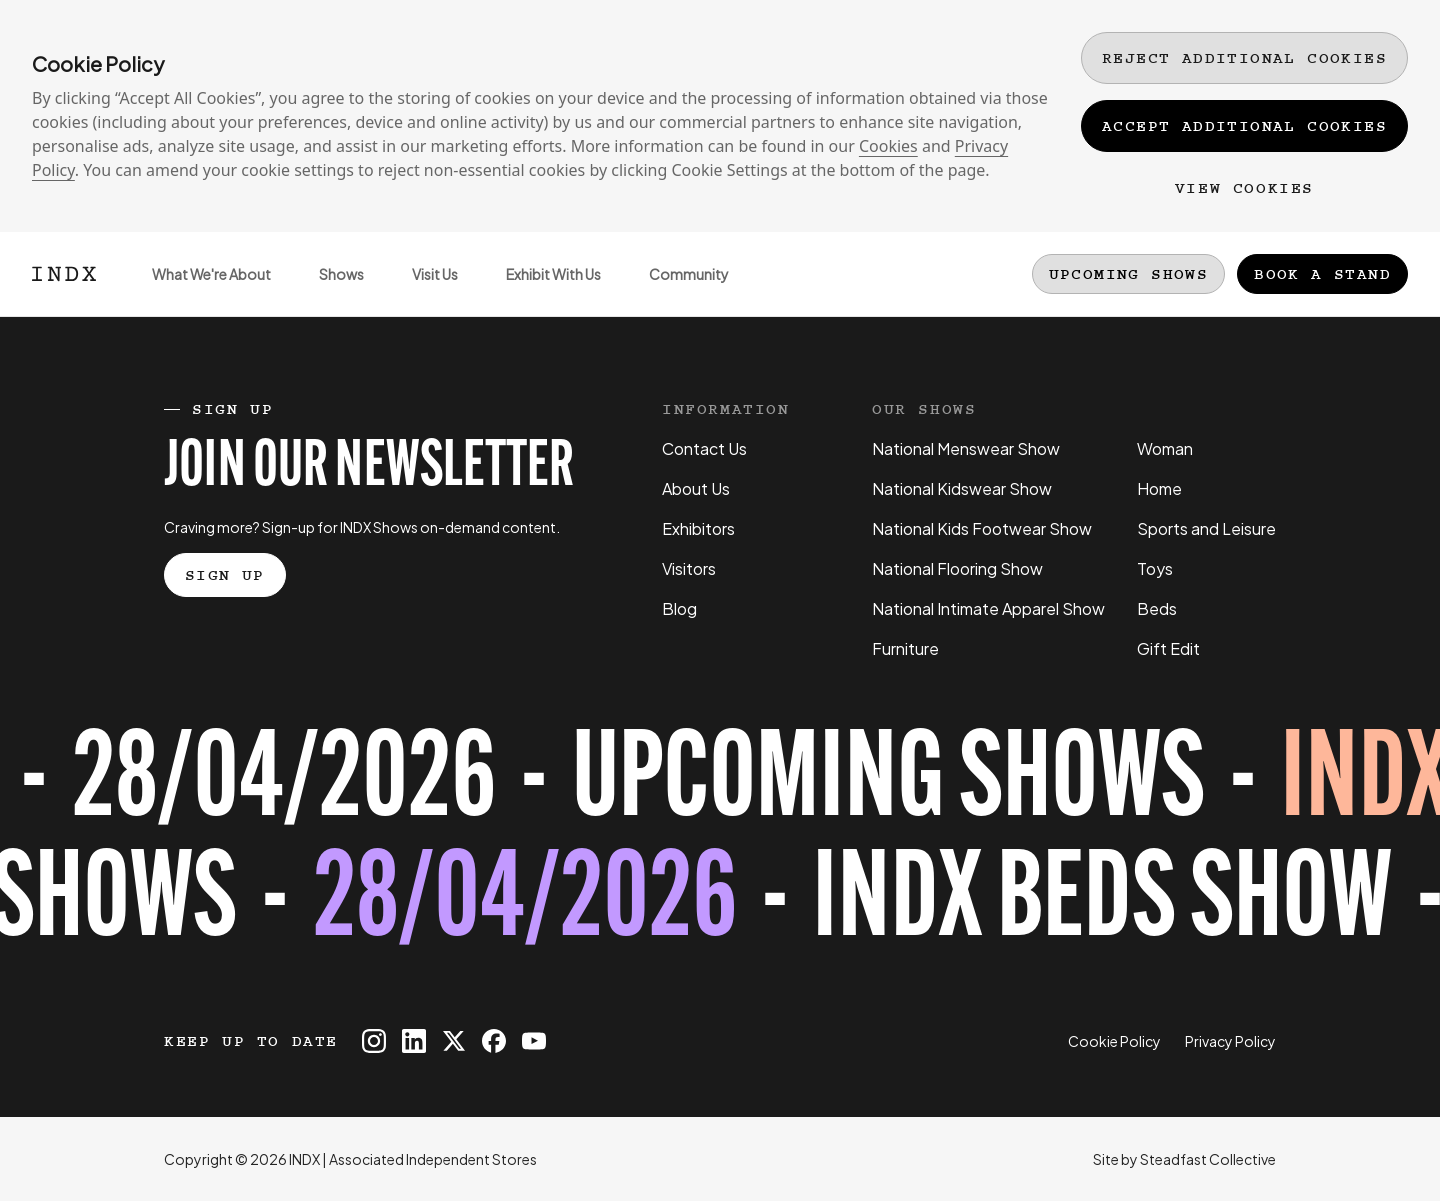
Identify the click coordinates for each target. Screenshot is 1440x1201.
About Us (696, 488)
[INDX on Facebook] (494, 1041)
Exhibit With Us (541, 290)
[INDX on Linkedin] (414, 1041)
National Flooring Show (957, 568)
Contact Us (704, 448)
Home (1159, 488)
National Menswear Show (966, 448)
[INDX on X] (454, 1041)
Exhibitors (698, 528)
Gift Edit (1168, 648)
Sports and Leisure (1206, 528)
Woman (1165, 448)
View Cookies (1244, 188)
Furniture (905, 648)
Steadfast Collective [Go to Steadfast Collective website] (1208, 1159)
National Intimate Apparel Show (988, 608)
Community (677, 290)
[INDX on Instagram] (374, 1041)
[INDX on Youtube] (534, 1041)
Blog (679, 608)
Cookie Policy (1114, 1041)
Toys (1155, 568)
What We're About (199, 290)
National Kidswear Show (962, 488)
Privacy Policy (1230, 1041)
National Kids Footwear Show (982, 528)
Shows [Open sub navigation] (329, 290)
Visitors (689, 568)
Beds (1157, 608)
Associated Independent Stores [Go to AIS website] (433, 1159)
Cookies (888, 146)
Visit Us (423, 290)
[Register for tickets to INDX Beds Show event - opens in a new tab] (720, 845)
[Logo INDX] (64, 274)
